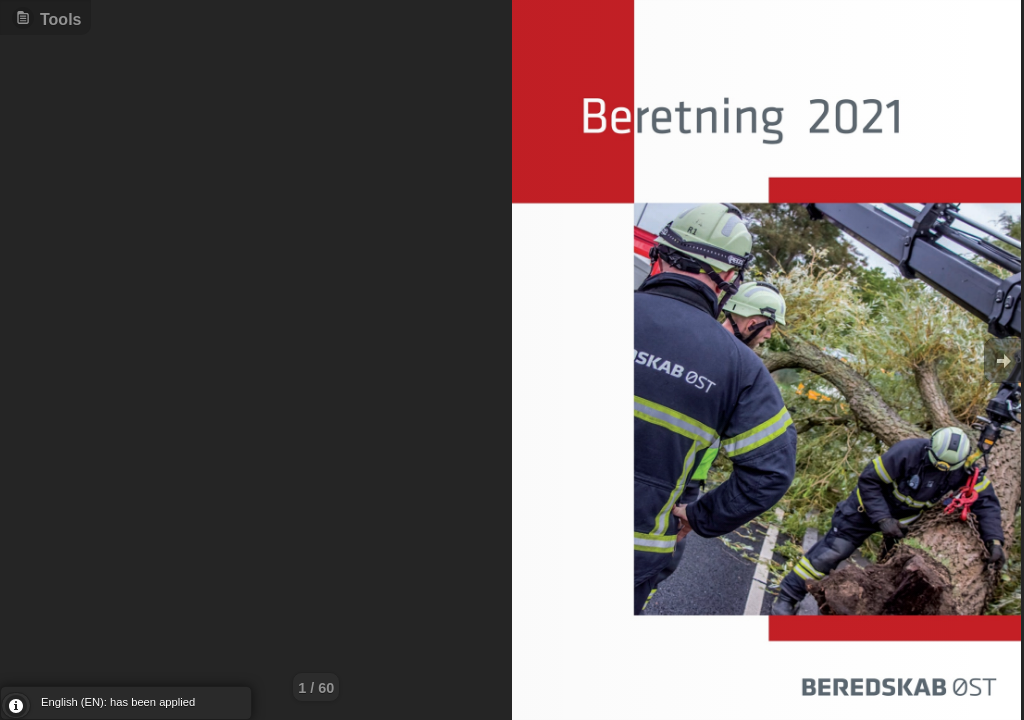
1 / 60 (316, 688)
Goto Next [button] (1004, 360)
